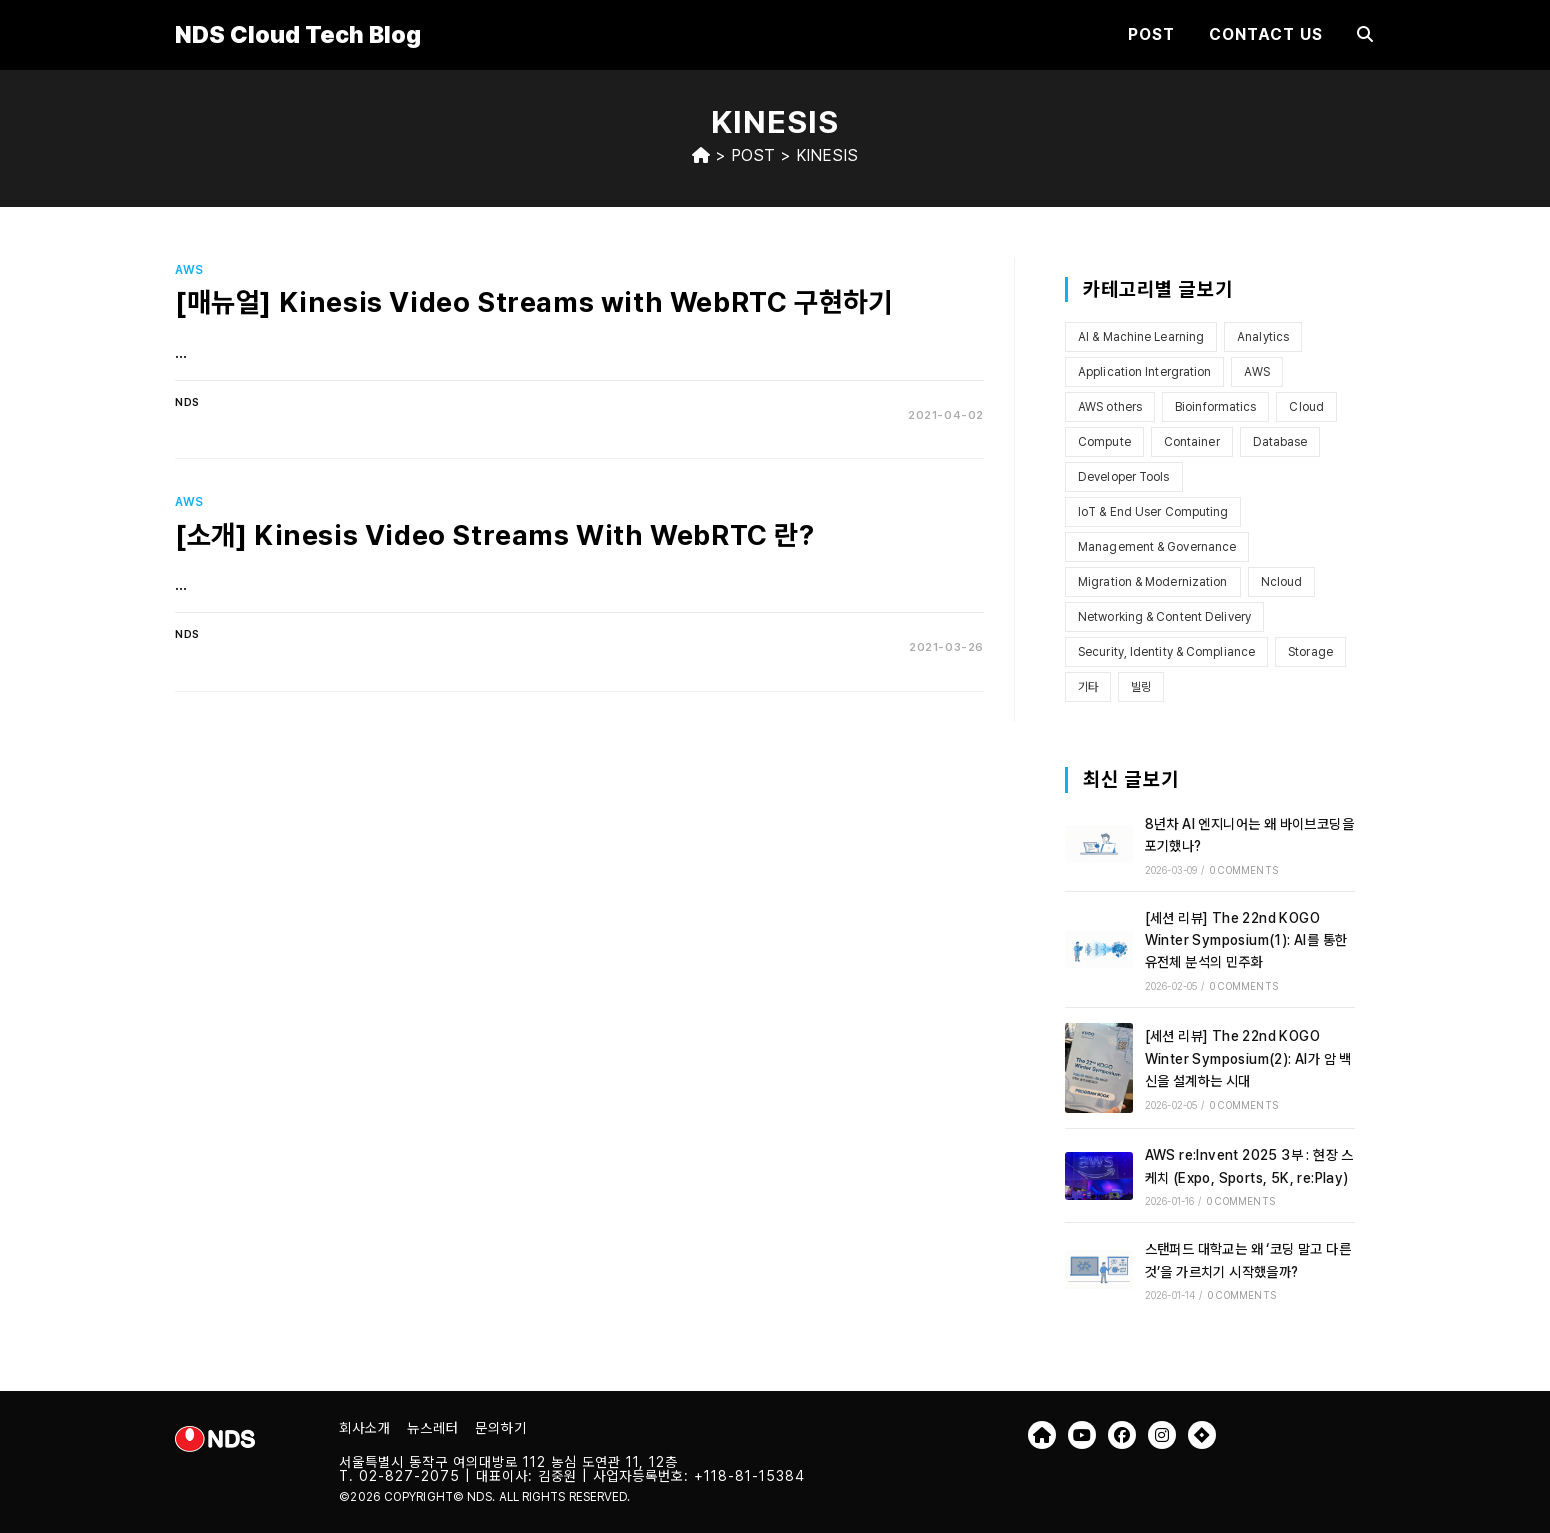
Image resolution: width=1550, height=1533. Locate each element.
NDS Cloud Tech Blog (298, 34)
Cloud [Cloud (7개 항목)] (1306, 407)
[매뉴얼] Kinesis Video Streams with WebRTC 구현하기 (533, 302)
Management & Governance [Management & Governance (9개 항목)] (1157, 547)
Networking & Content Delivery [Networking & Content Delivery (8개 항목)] (1164, 617)
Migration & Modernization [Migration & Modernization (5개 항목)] (1153, 582)
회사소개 (365, 1428)
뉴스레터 (433, 1428)
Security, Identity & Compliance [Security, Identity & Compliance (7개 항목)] (1166, 652)
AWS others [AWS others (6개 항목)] (1110, 407)
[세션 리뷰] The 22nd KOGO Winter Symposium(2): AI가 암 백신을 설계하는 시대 (1248, 1058)
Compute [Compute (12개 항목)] (1104, 442)
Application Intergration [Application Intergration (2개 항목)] (1144, 372)
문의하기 (501, 1428)
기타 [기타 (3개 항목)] (1088, 687)
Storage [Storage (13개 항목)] (1310, 652)
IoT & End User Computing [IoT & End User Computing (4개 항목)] (1153, 512)
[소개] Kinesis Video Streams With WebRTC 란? (495, 535)
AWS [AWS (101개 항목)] (1256, 372)
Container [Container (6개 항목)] (1192, 442)
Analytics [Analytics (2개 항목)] (1263, 337)
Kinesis (827, 155)
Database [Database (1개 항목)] (1280, 442)
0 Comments (1244, 870)
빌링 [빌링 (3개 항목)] (1141, 687)
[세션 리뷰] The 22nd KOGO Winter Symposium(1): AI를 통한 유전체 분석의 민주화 (1246, 940)
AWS (189, 270)
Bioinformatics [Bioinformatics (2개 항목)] (1215, 407)
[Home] (701, 155)
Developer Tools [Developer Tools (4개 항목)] (1124, 477)
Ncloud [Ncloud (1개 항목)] (1282, 582)
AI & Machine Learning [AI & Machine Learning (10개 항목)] (1141, 337)
